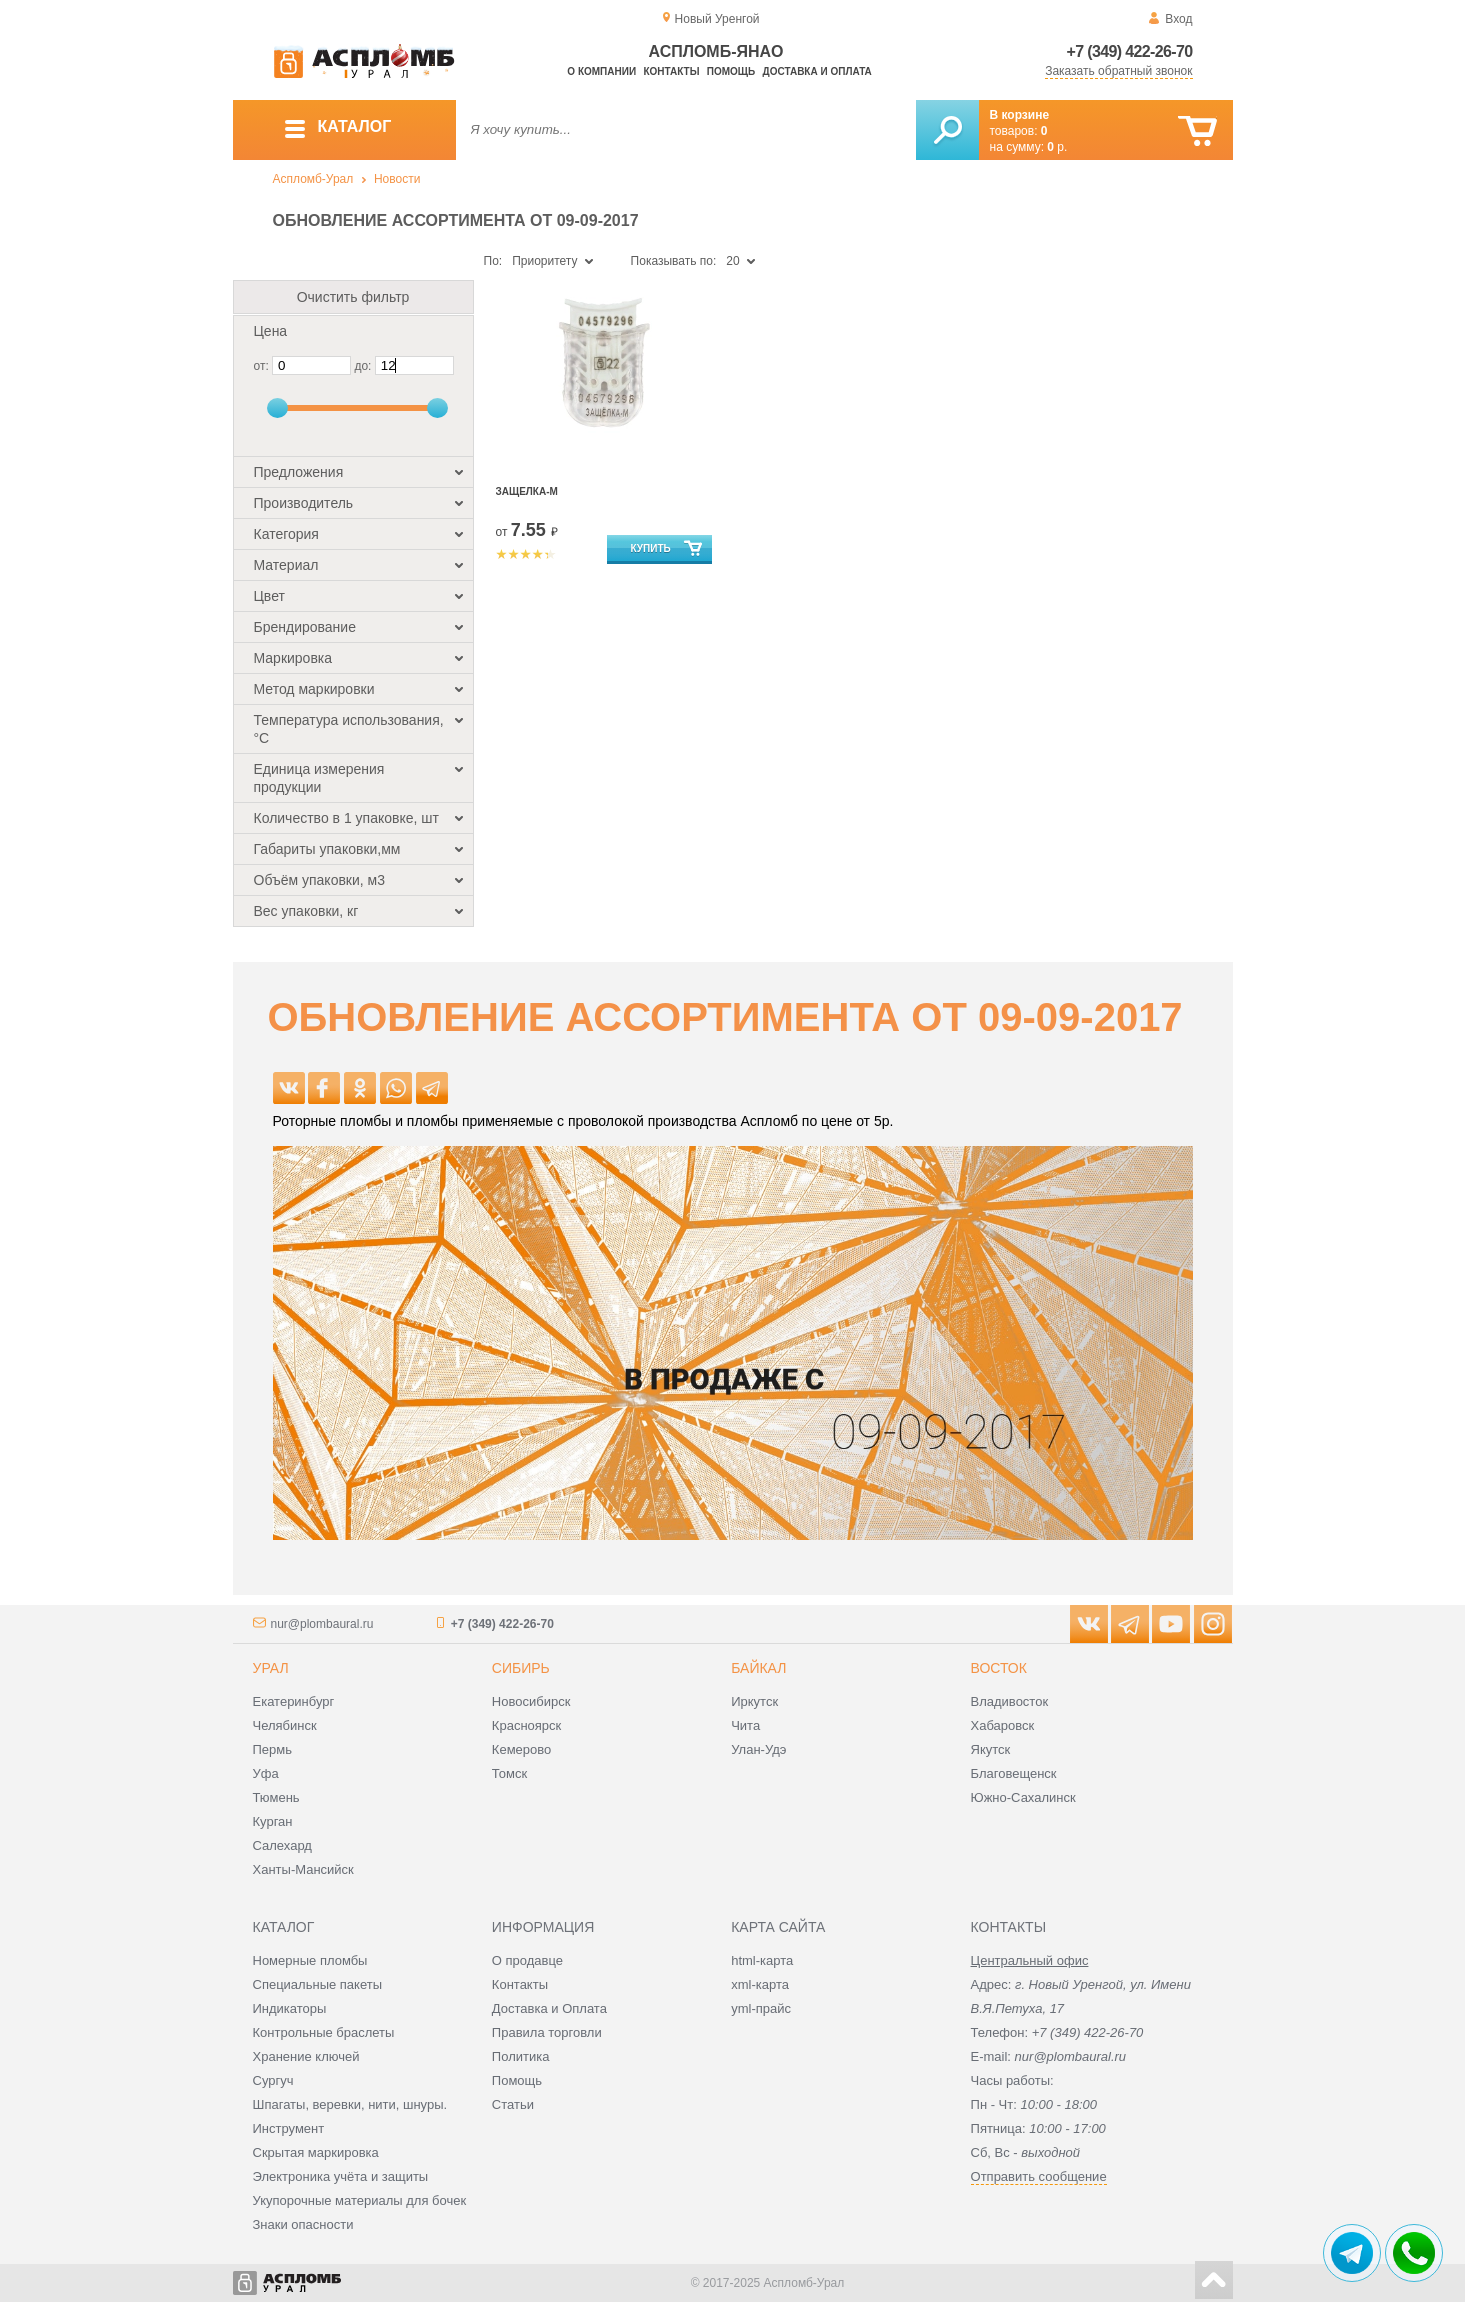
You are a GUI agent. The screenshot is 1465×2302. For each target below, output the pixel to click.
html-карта (762, 1960)
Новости (397, 179)
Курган (273, 1821)
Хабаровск (1003, 1725)
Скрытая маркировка (316, 2152)
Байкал (758, 1668)
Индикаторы (290, 2008)
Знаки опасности (303, 2224)
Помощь (731, 71)
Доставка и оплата (817, 71)
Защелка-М (527, 491)
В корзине (1020, 115)
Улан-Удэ (758, 1749)
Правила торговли (547, 2032)
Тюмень (276, 1797)
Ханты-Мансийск (303, 1869)
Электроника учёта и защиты (341, 2176)
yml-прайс (761, 2008)
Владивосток (1010, 1701)
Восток (999, 1668)
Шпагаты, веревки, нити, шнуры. (350, 2104)
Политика (521, 2056)
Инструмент (289, 2128)
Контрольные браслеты (324, 2032)
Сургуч (273, 2080)
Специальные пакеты (318, 1984)
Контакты (671, 71)
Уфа (266, 1773)
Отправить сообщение (1039, 2176)
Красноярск (526, 1725)
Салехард (282, 1845)
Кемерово (521, 1749)
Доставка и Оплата (549, 2008)
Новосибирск (531, 1701)
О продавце (527, 1960)
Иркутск (754, 1701)
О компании (601, 71)
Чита (745, 1725)
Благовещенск (1014, 1773)
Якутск (991, 1749)
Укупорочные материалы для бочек (360, 2200)
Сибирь (521, 1668)
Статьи (513, 2104)
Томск (509, 1773)
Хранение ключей (306, 2056)
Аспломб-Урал (313, 179)
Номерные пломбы (310, 1960)
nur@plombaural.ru (322, 1624)
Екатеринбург (294, 1701)
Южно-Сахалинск (1023, 1797)
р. (1057, 147)
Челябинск (285, 1725)
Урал (271, 1668)
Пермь (273, 1749)
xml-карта (760, 1984)
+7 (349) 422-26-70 (1130, 51)
